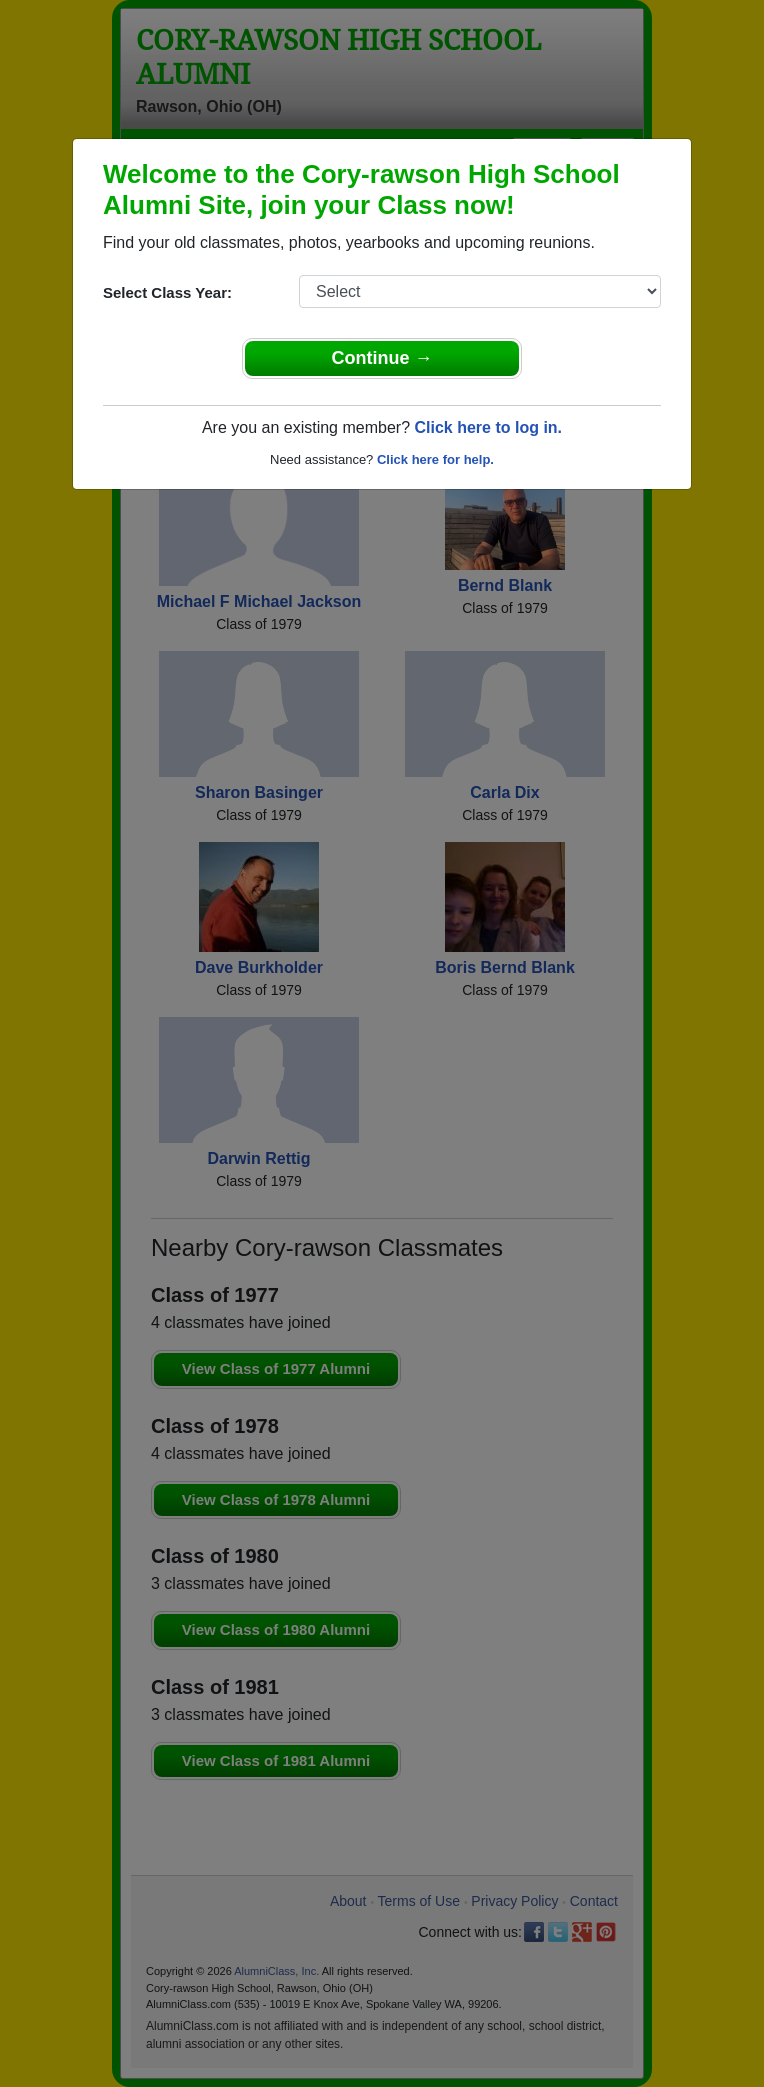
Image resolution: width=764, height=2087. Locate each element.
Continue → (382, 358)
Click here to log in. (488, 427)
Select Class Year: (167, 292)
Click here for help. (435, 459)
